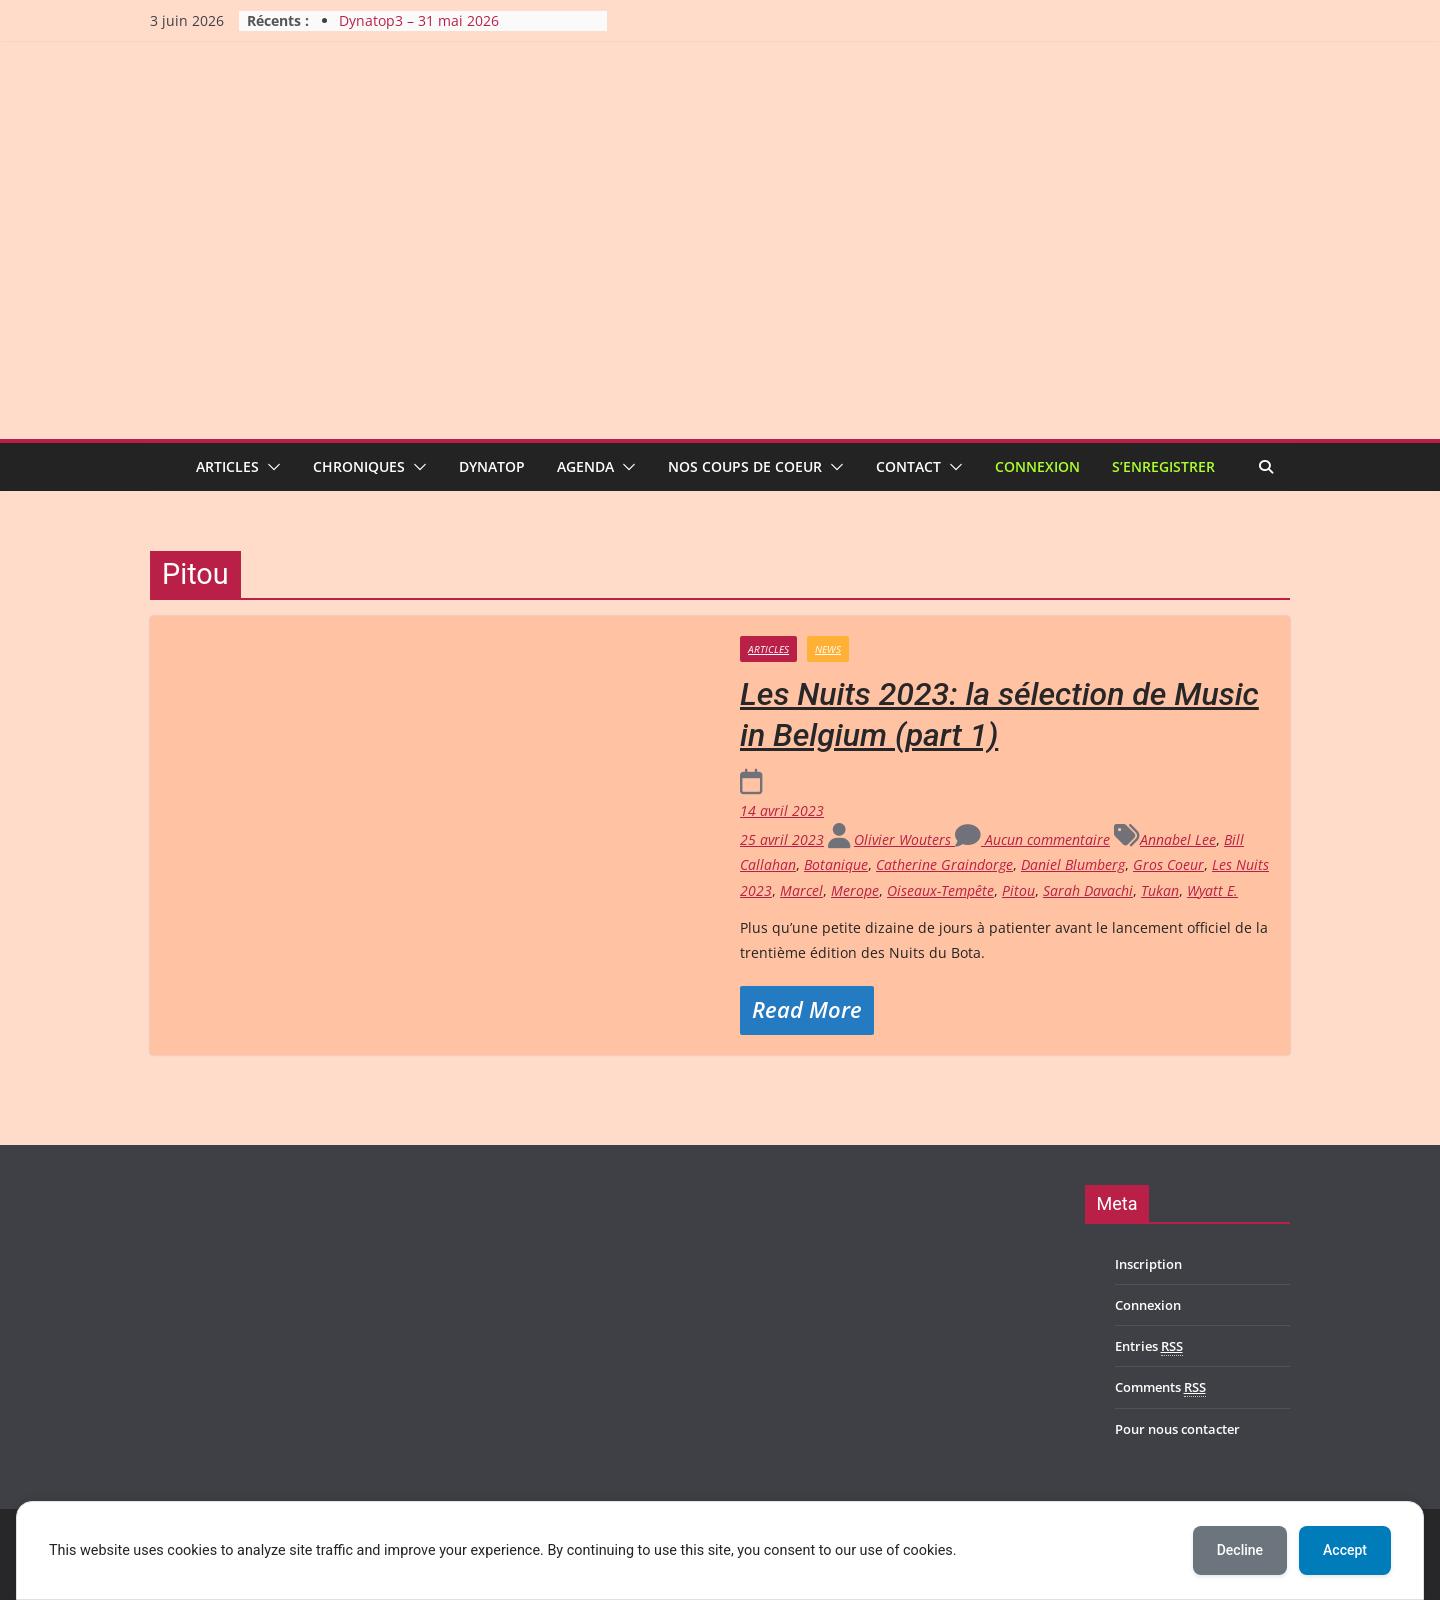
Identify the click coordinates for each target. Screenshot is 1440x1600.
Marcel (801, 890)
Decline (1240, 1550)
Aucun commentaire (1032, 839)
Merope (855, 890)
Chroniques (359, 466)
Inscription (1148, 1264)
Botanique (836, 864)
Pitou (1018, 890)
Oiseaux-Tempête (940, 890)
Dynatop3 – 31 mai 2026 (419, 20)
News (828, 649)
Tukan (1160, 890)
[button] (270, 467)
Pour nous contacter (1177, 1429)
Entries (1149, 1346)
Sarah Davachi (1088, 890)
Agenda (585, 466)
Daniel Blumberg (1073, 864)
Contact (908, 466)
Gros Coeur (1168, 864)
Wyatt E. (1212, 890)
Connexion (1037, 466)
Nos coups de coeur (745, 466)
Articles (227, 466)
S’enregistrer (1163, 466)
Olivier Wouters (904, 839)
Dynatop (492, 466)
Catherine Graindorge (944, 864)
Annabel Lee (1178, 839)
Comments (1160, 1387)
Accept (1345, 1550)
